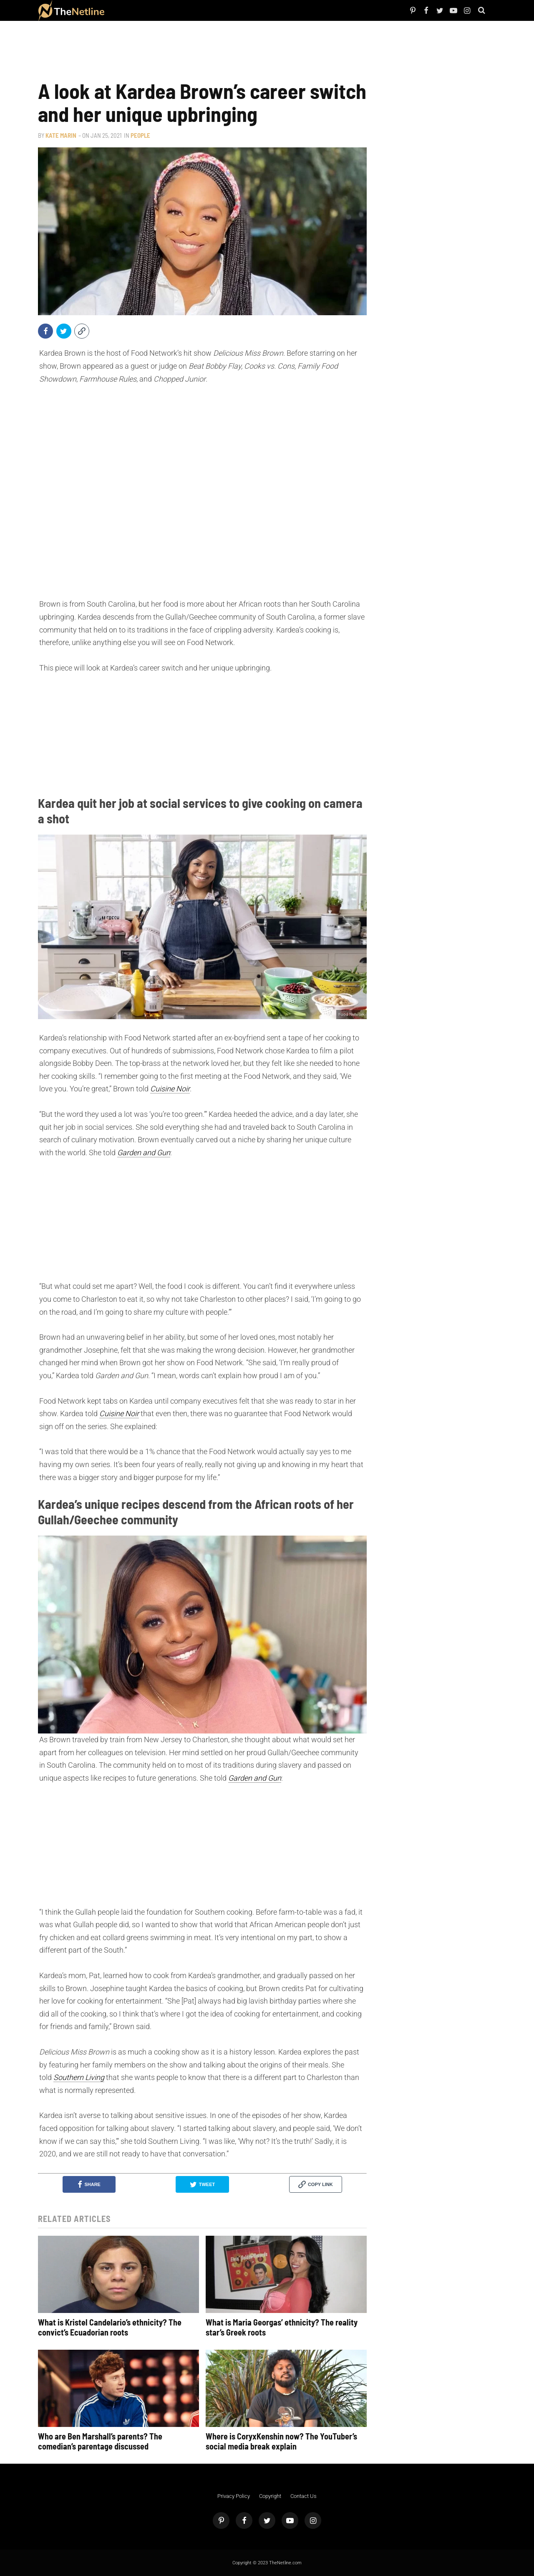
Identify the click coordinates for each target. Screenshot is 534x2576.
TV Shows (150, 10)
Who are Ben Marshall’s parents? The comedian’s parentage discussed (100, 2441)
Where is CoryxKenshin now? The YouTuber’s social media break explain (281, 2441)
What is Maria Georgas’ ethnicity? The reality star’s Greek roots (282, 2327)
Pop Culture (196, 10)
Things (179, 10)
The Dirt (166, 10)
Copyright (270, 2496)
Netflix (135, 10)
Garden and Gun (143, 1152)
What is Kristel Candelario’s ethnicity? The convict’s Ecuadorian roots (109, 2327)
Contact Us (303, 2496)
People (123, 10)
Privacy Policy (233, 2496)
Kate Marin (60, 135)
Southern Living (78, 2077)
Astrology (216, 10)
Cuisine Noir (170, 1088)
